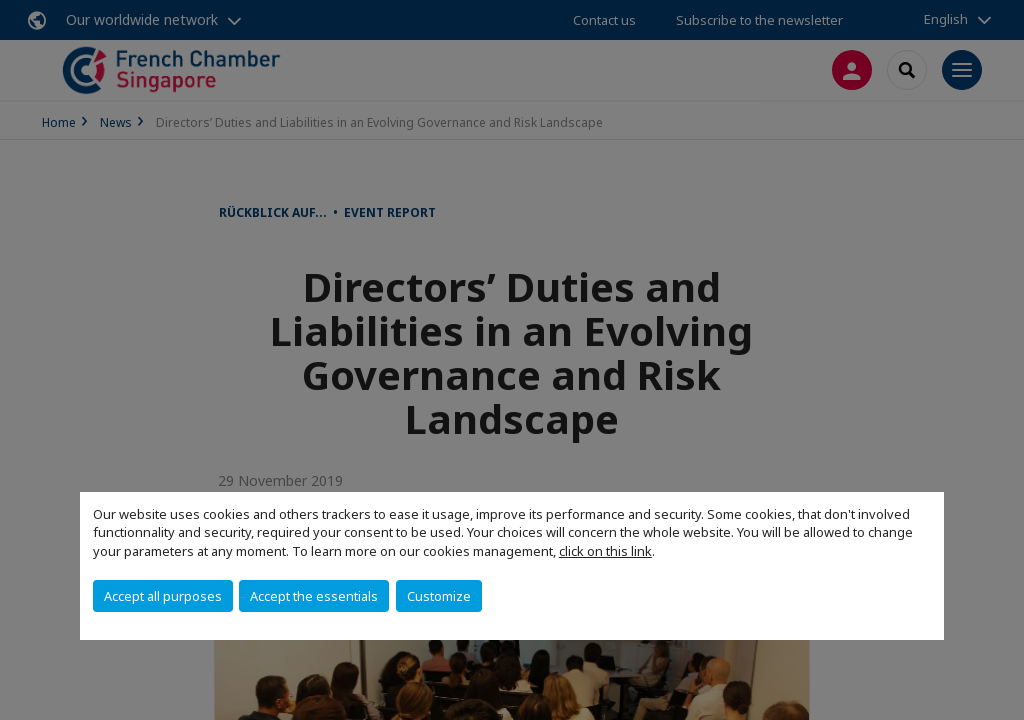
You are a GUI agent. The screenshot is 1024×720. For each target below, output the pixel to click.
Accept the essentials (314, 596)
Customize (439, 596)
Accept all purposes (163, 596)
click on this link (605, 551)
